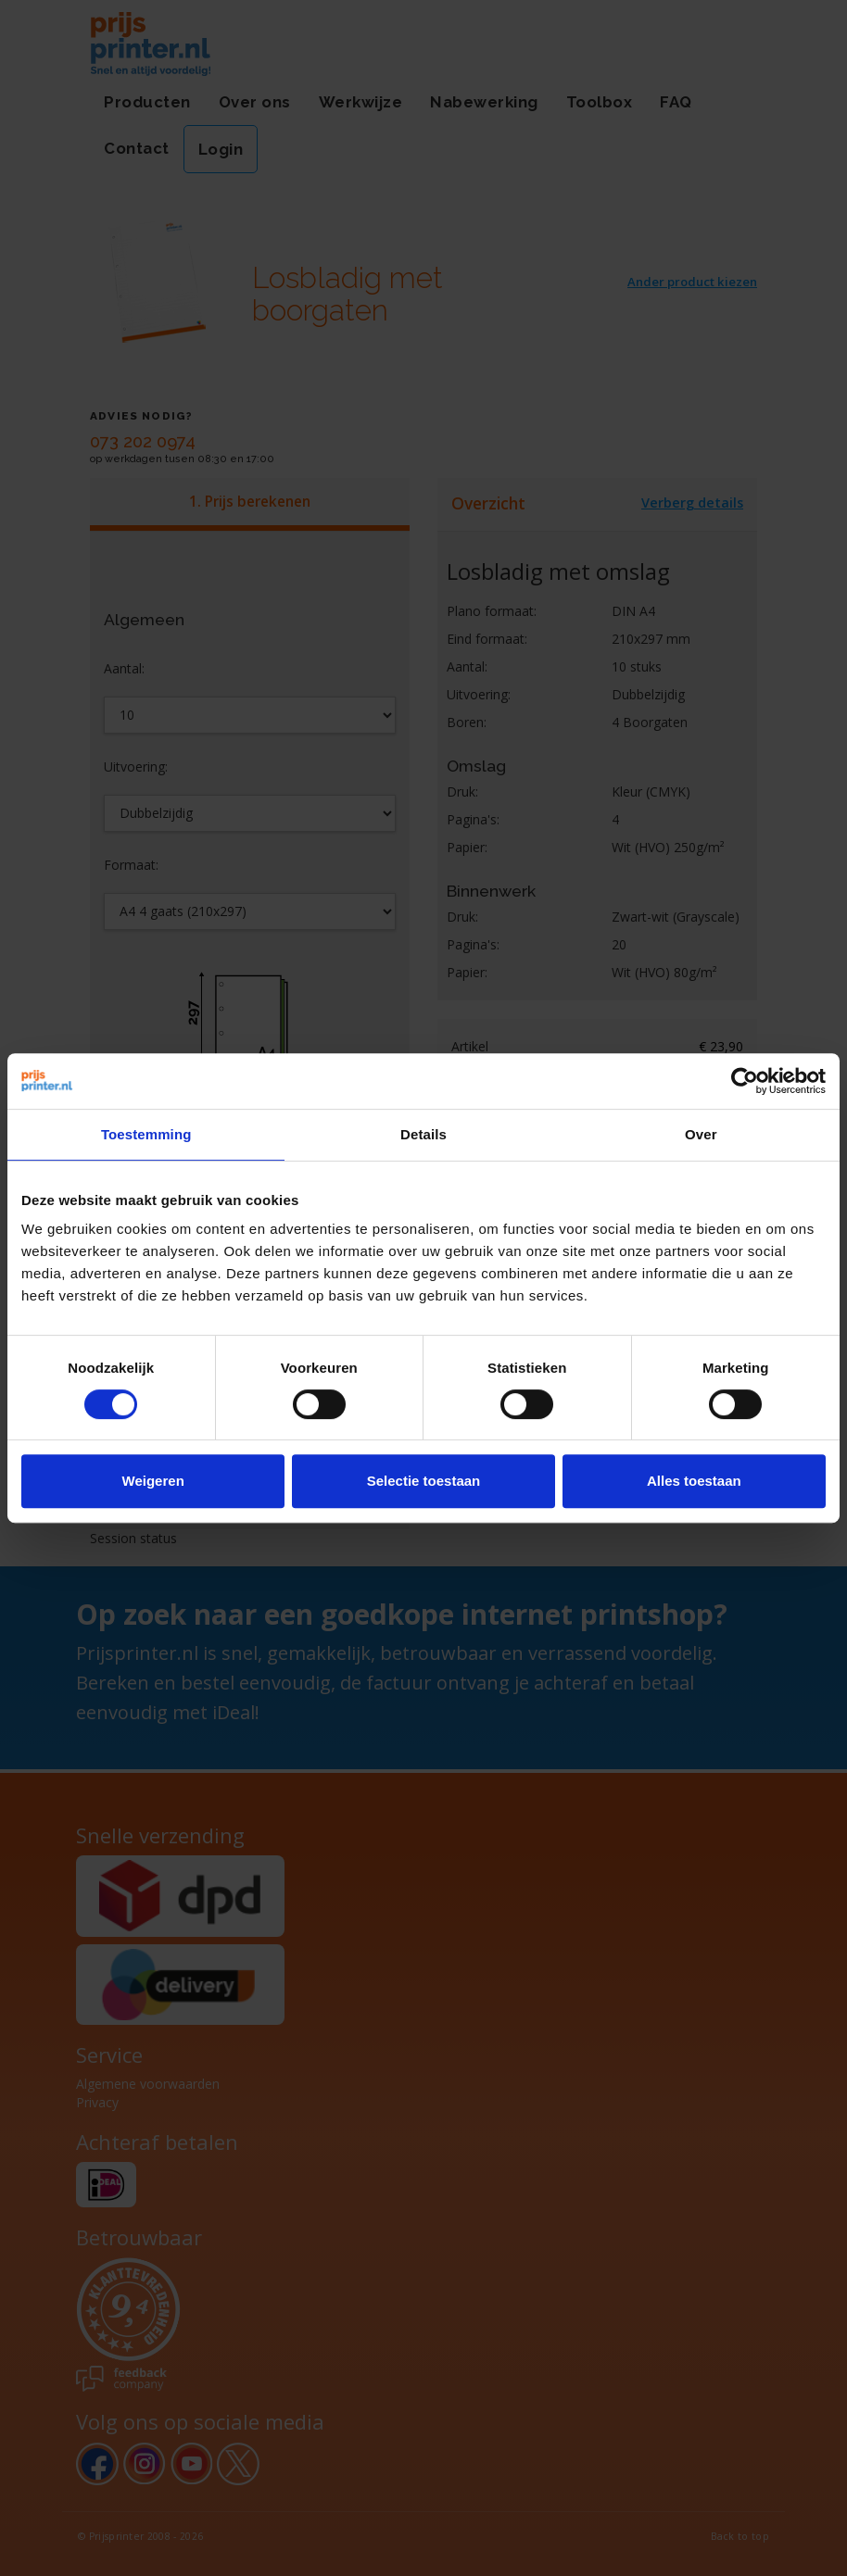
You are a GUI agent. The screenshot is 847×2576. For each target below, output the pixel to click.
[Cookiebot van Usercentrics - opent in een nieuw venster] (745, 1081)
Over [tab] (701, 1134)
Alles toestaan (694, 1481)
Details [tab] (423, 1134)
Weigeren (153, 1481)
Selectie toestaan (424, 1481)
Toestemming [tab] (146, 1134)
